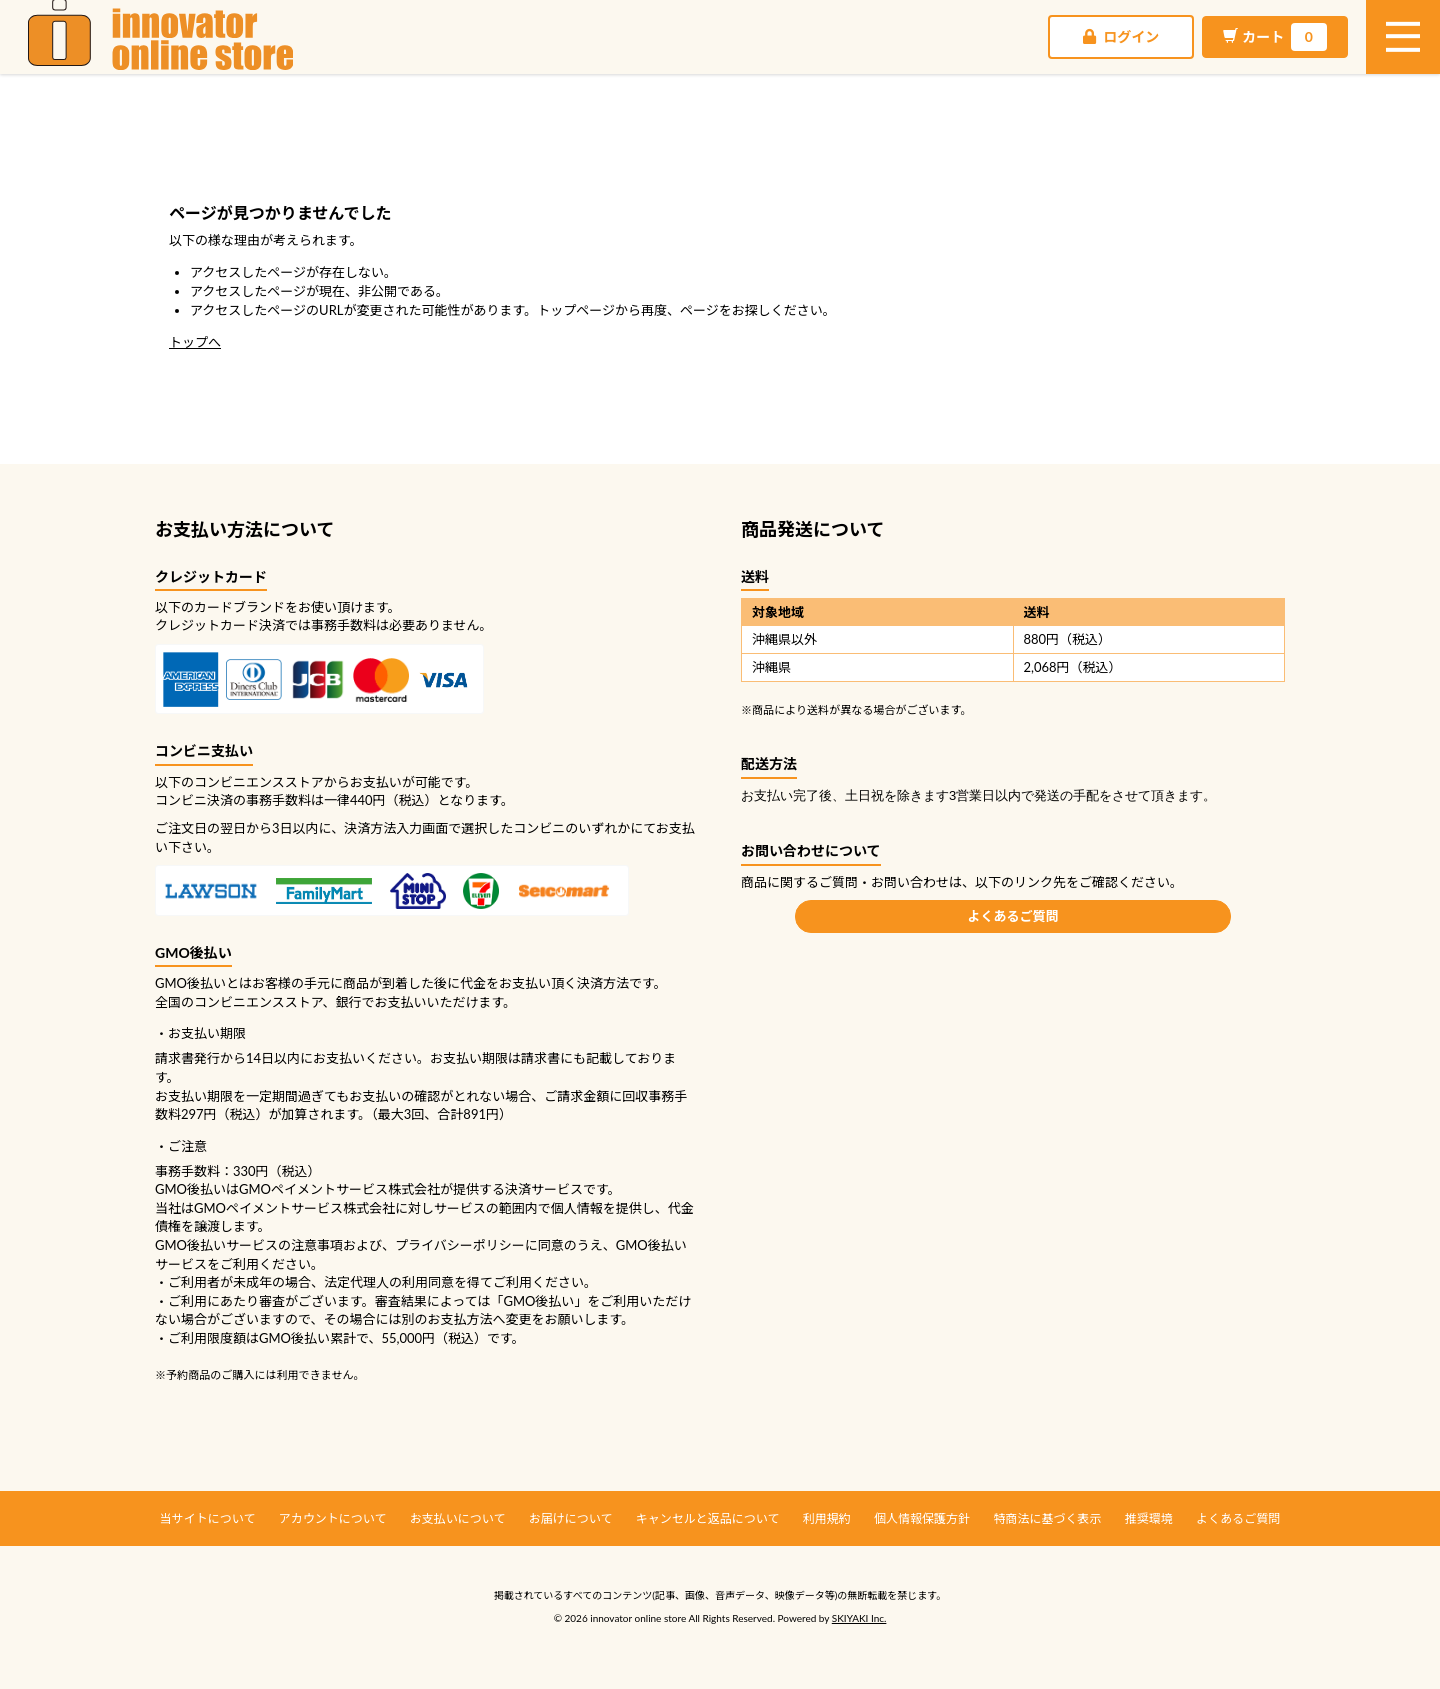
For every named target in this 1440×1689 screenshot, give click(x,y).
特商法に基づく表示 (1047, 1518)
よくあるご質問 (1012, 916)
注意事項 (317, 1245)
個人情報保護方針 (922, 1518)
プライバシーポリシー (460, 1245)
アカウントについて (333, 1518)
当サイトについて (208, 1518)
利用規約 (827, 1518)
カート (1109, 60)
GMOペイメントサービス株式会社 (294, 1208)
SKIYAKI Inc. (859, 1618)
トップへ (195, 342)
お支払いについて (458, 1518)
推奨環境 (1149, 1518)
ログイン (955, 59)
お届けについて (571, 1518)
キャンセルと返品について (708, 1518)
